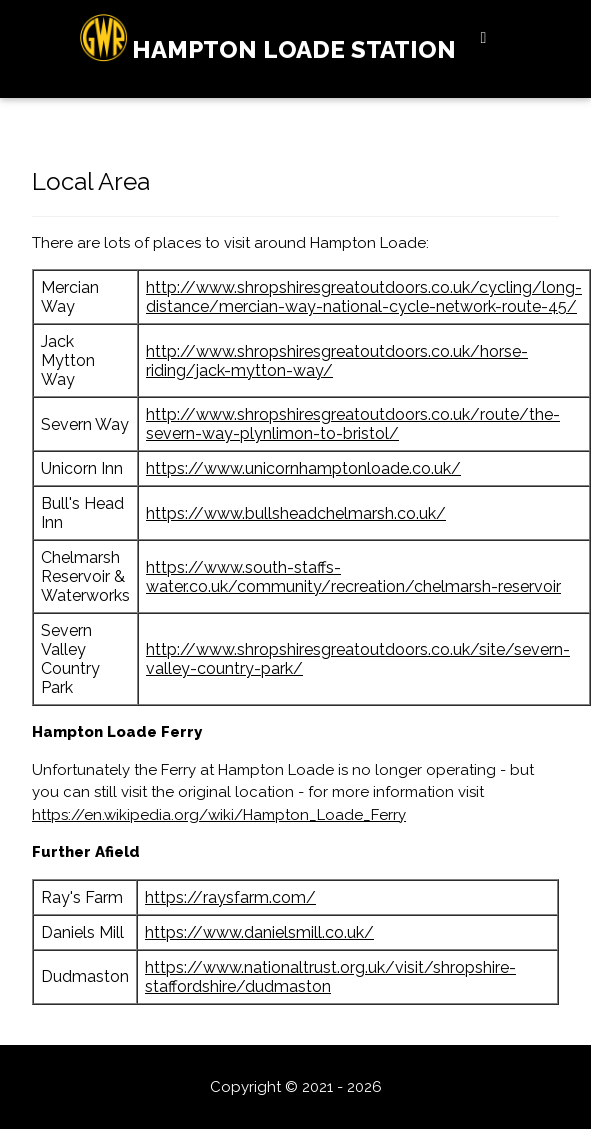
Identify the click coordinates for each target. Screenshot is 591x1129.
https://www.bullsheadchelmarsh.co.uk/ (296, 513)
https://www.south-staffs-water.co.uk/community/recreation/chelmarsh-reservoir (353, 577)
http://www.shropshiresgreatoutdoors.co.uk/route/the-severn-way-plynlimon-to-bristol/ (353, 424)
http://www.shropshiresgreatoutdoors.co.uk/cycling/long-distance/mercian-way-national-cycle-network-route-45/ (364, 297)
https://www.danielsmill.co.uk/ (259, 932)
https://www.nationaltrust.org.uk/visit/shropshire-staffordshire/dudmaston (330, 977)
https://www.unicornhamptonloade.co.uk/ (303, 468)
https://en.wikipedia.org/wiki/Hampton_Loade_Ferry (219, 815)
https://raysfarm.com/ (230, 897)
